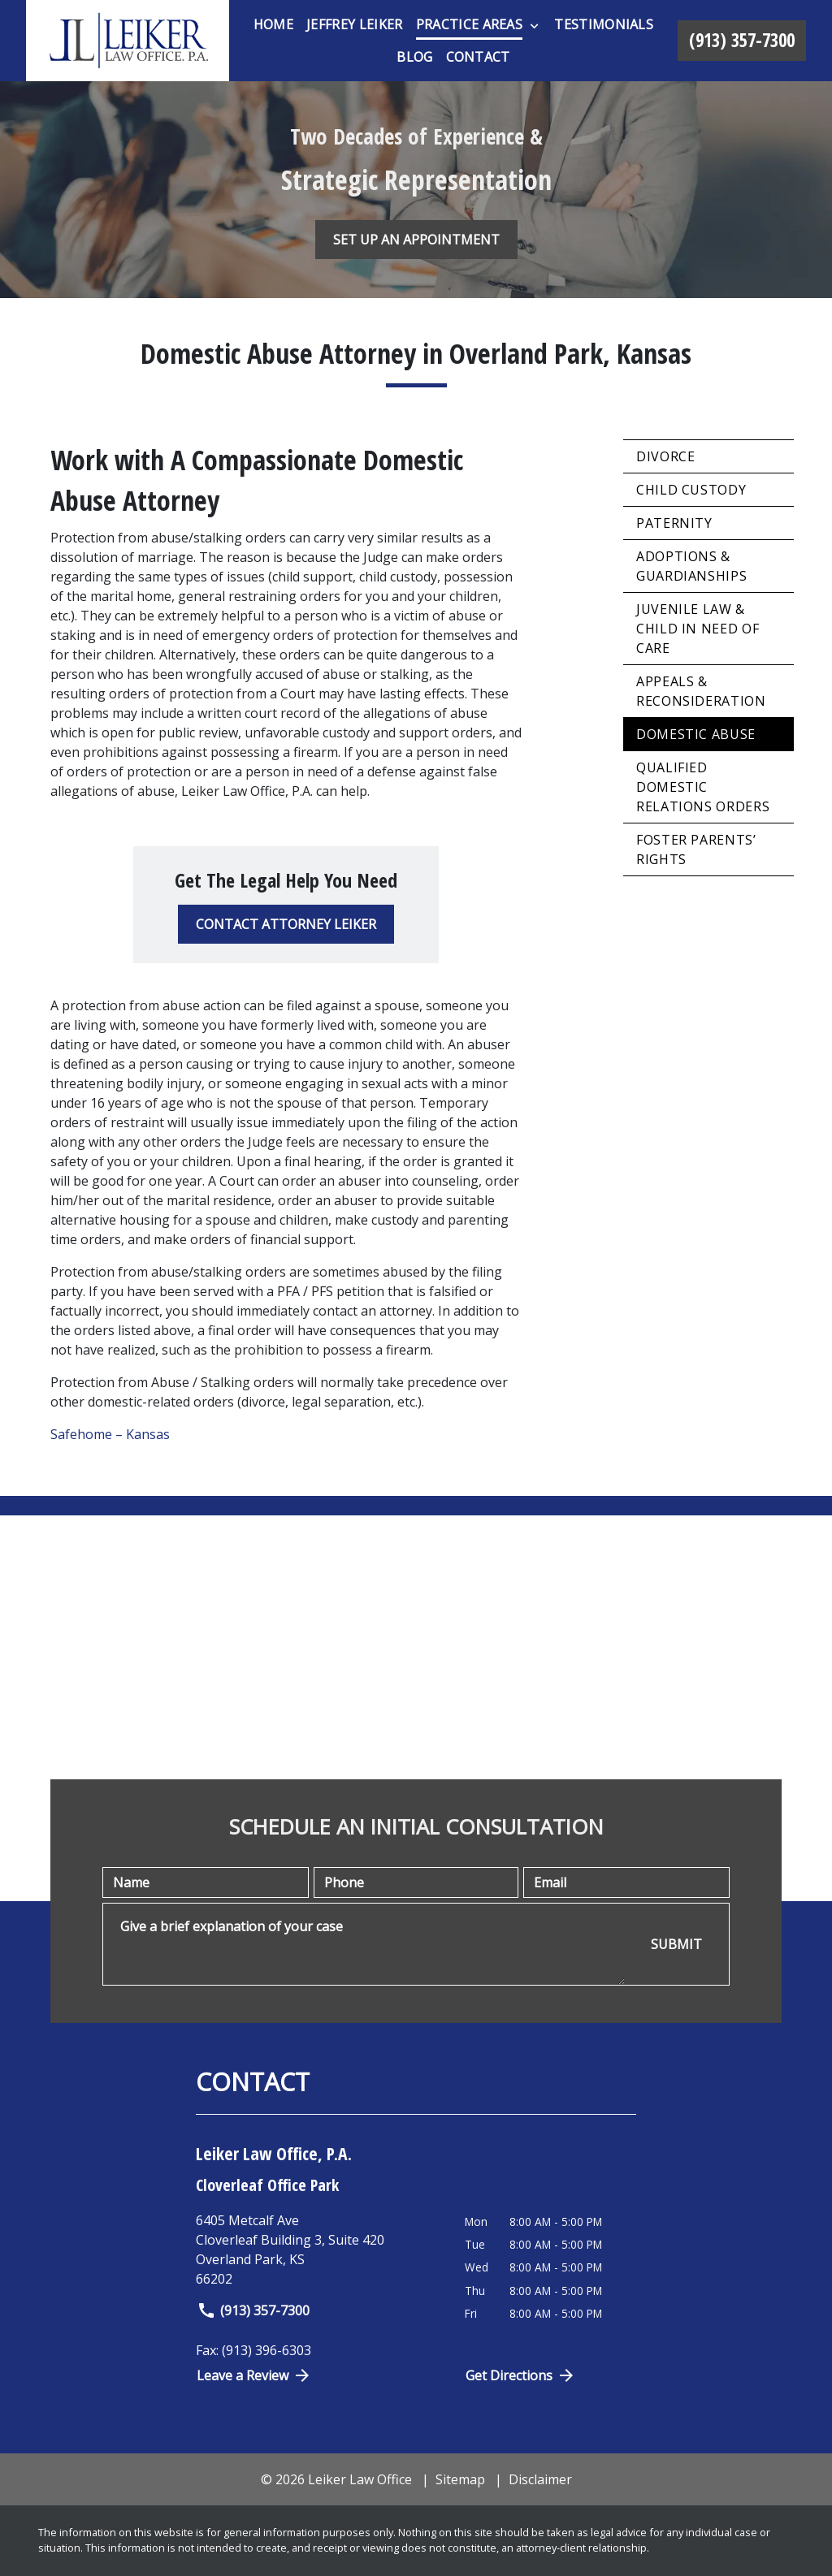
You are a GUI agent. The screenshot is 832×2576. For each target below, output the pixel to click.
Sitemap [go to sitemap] (460, 2479)
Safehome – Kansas (110, 1434)
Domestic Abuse (696, 734)
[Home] (273, 24)
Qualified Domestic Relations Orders (702, 787)
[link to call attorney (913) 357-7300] (742, 40)
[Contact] (478, 57)
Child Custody (691, 490)
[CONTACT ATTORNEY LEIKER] (286, 924)
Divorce (665, 456)
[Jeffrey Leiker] (354, 24)
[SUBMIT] (676, 1944)
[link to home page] (127, 40)
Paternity (674, 523)
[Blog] (414, 57)
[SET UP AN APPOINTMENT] (416, 239)
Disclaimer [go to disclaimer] (540, 2479)
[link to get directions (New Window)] (318, 2250)
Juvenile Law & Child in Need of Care (697, 628)
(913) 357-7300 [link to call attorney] (253, 2310)
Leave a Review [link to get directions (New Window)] (254, 2375)
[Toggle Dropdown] (534, 25)
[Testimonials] (604, 24)
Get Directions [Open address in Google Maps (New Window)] (521, 2375)
